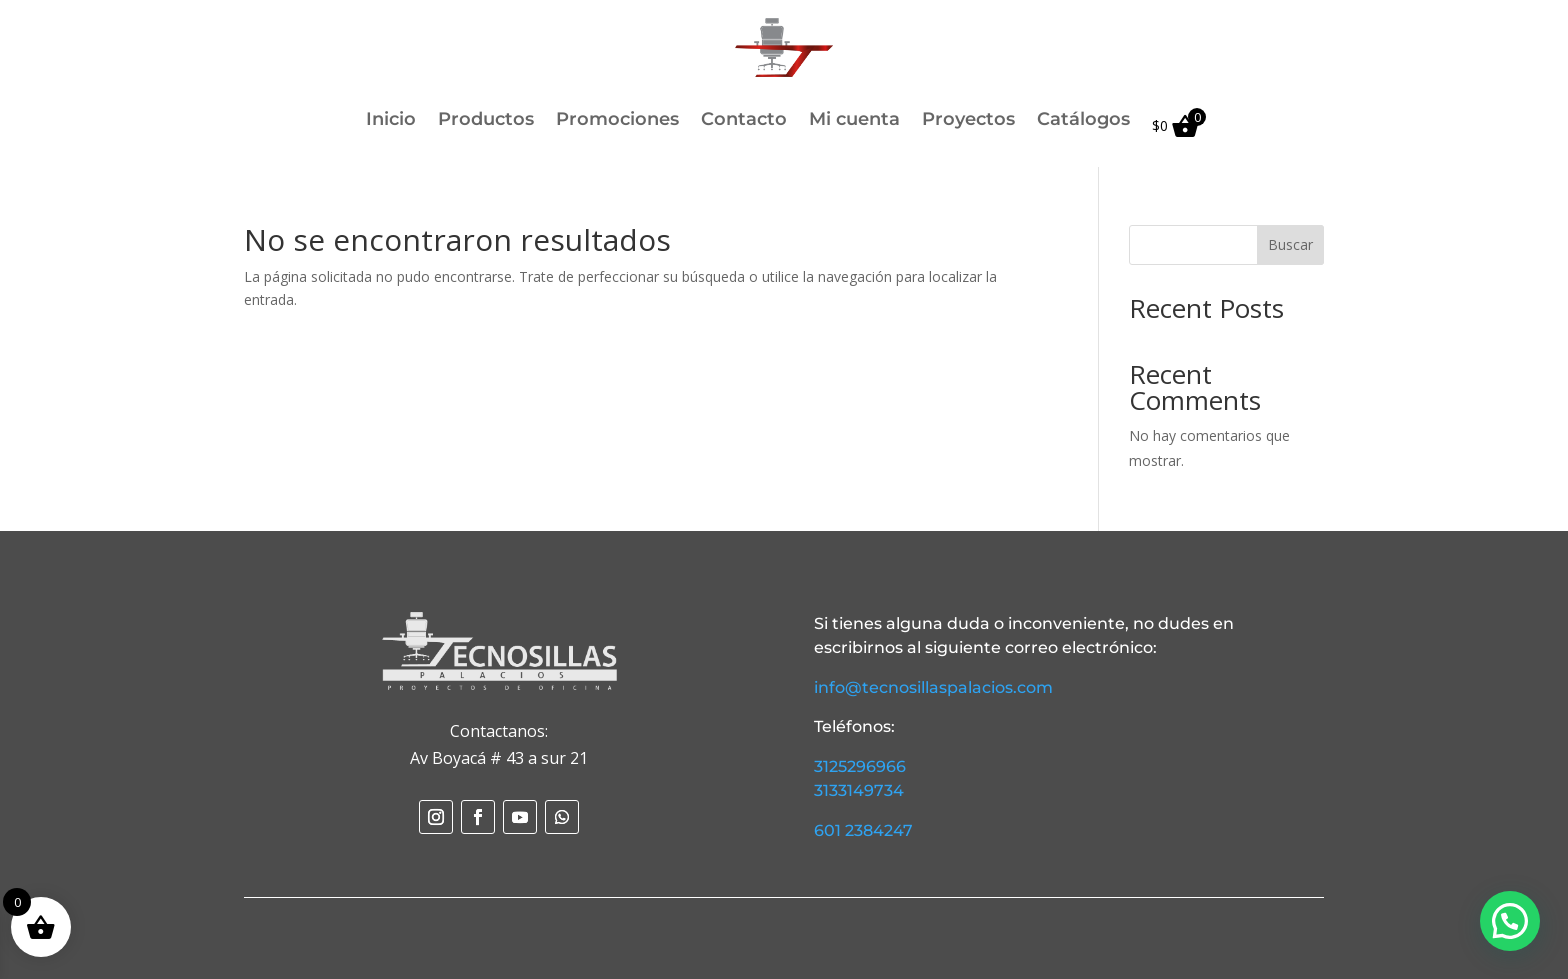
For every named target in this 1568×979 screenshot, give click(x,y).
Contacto (744, 121)
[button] (1510, 921)
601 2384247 (863, 830)
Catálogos (1083, 121)
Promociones (617, 121)
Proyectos (968, 121)
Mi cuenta (854, 121)
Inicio (391, 121)
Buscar (1290, 244)
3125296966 (860, 766)
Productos (486, 121)
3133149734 (859, 790)
